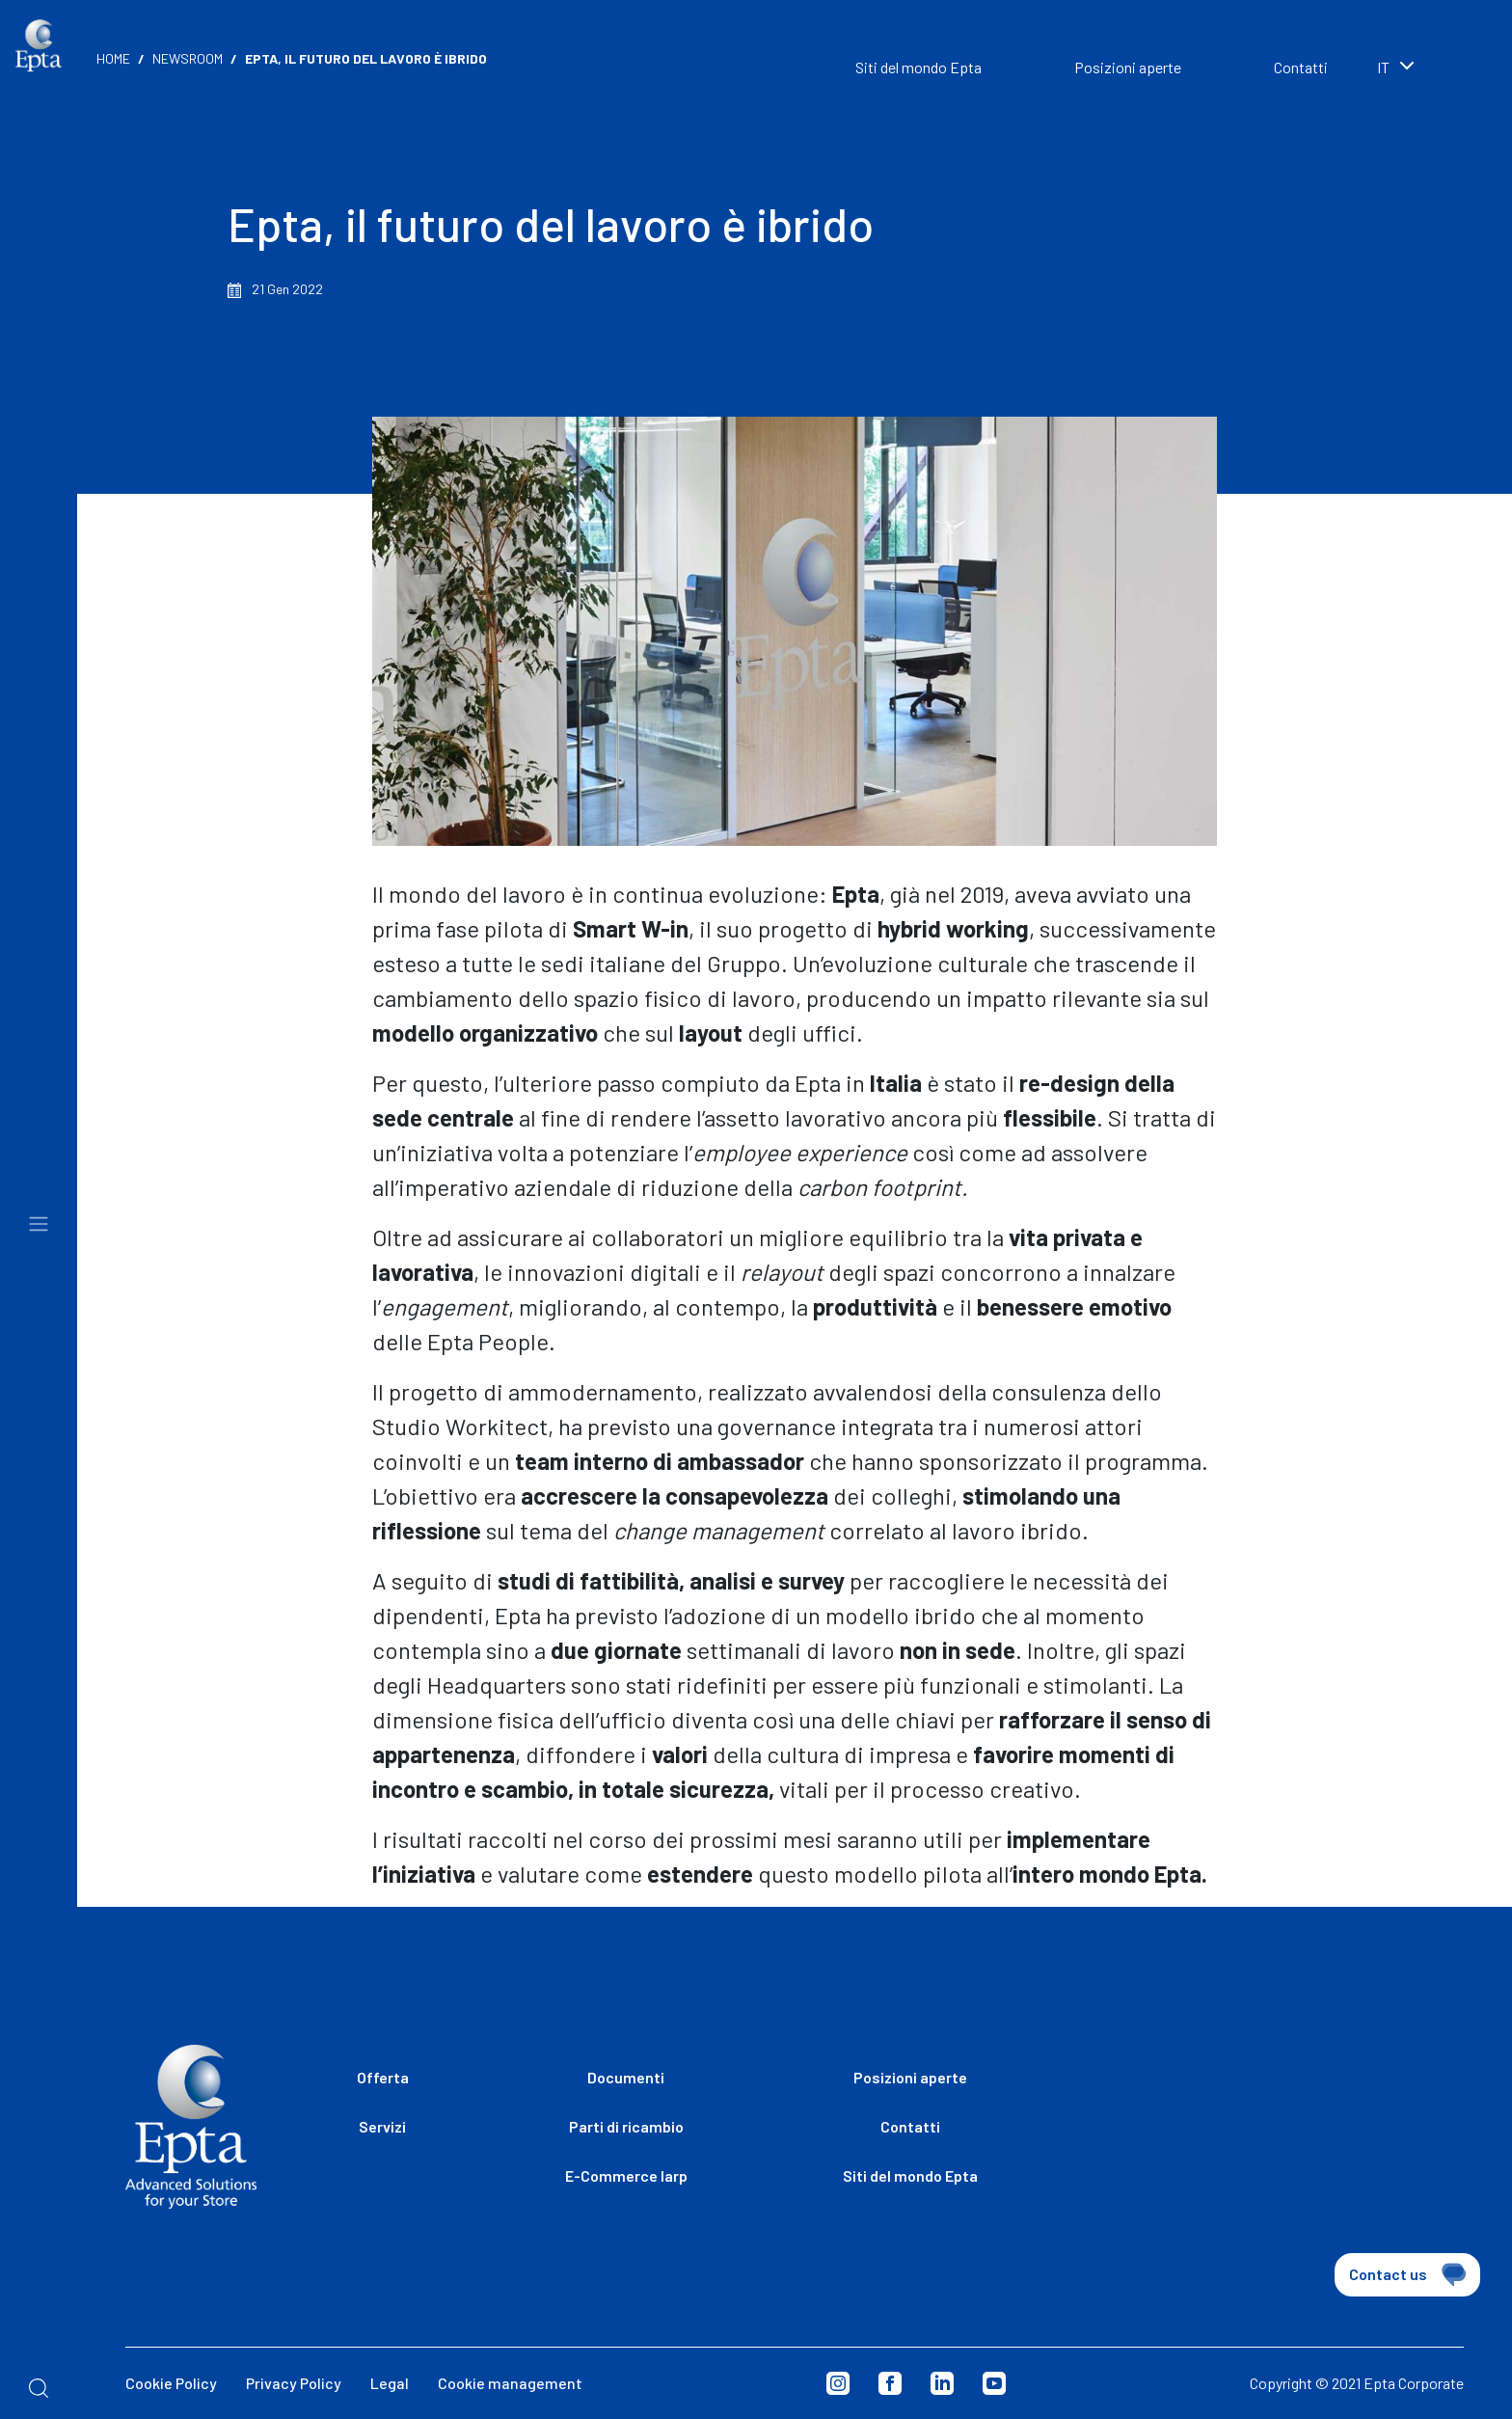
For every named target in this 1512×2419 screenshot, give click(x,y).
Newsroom (187, 58)
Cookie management (510, 2383)
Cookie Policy (171, 2383)
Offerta (383, 2077)
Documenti (625, 2077)
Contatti (1301, 67)
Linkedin (942, 2383)
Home (113, 58)
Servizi (382, 2126)
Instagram (838, 2383)
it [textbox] (1383, 67)
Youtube (994, 2383)
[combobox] (1425, 69)
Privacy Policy (293, 2383)
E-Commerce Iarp (626, 2175)
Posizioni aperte (1127, 67)
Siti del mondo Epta (918, 67)
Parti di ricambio (626, 2126)
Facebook (890, 2383)
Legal (389, 2383)
